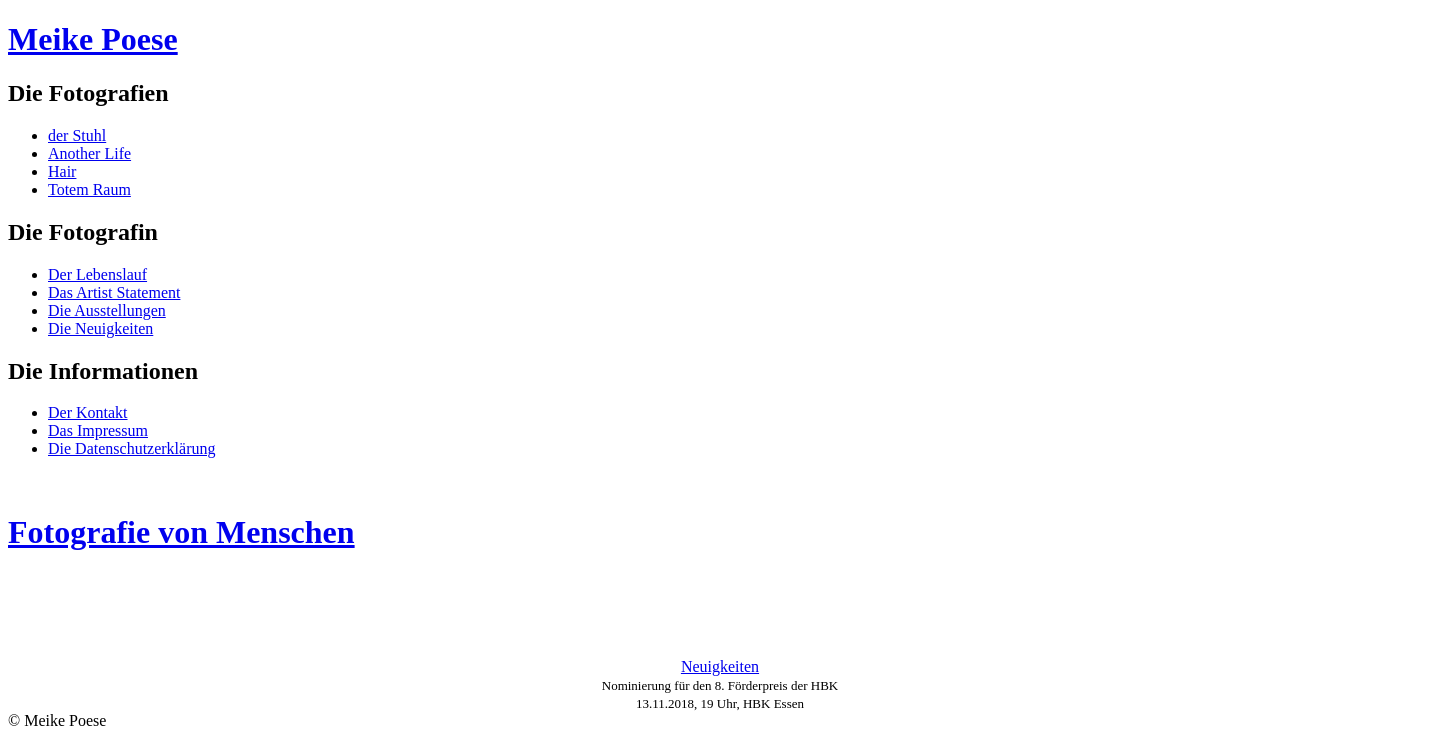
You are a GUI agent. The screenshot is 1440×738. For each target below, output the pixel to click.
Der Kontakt (88, 412)
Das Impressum (98, 430)
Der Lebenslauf (97, 274)
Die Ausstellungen (107, 310)
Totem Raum (89, 189)
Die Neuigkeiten (100, 328)
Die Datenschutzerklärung (131, 448)
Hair (62, 171)
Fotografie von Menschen (181, 532)
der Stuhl (77, 135)
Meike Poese (93, 39)
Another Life (89, 153)
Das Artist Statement (114, 292)
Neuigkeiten (720, 666)
